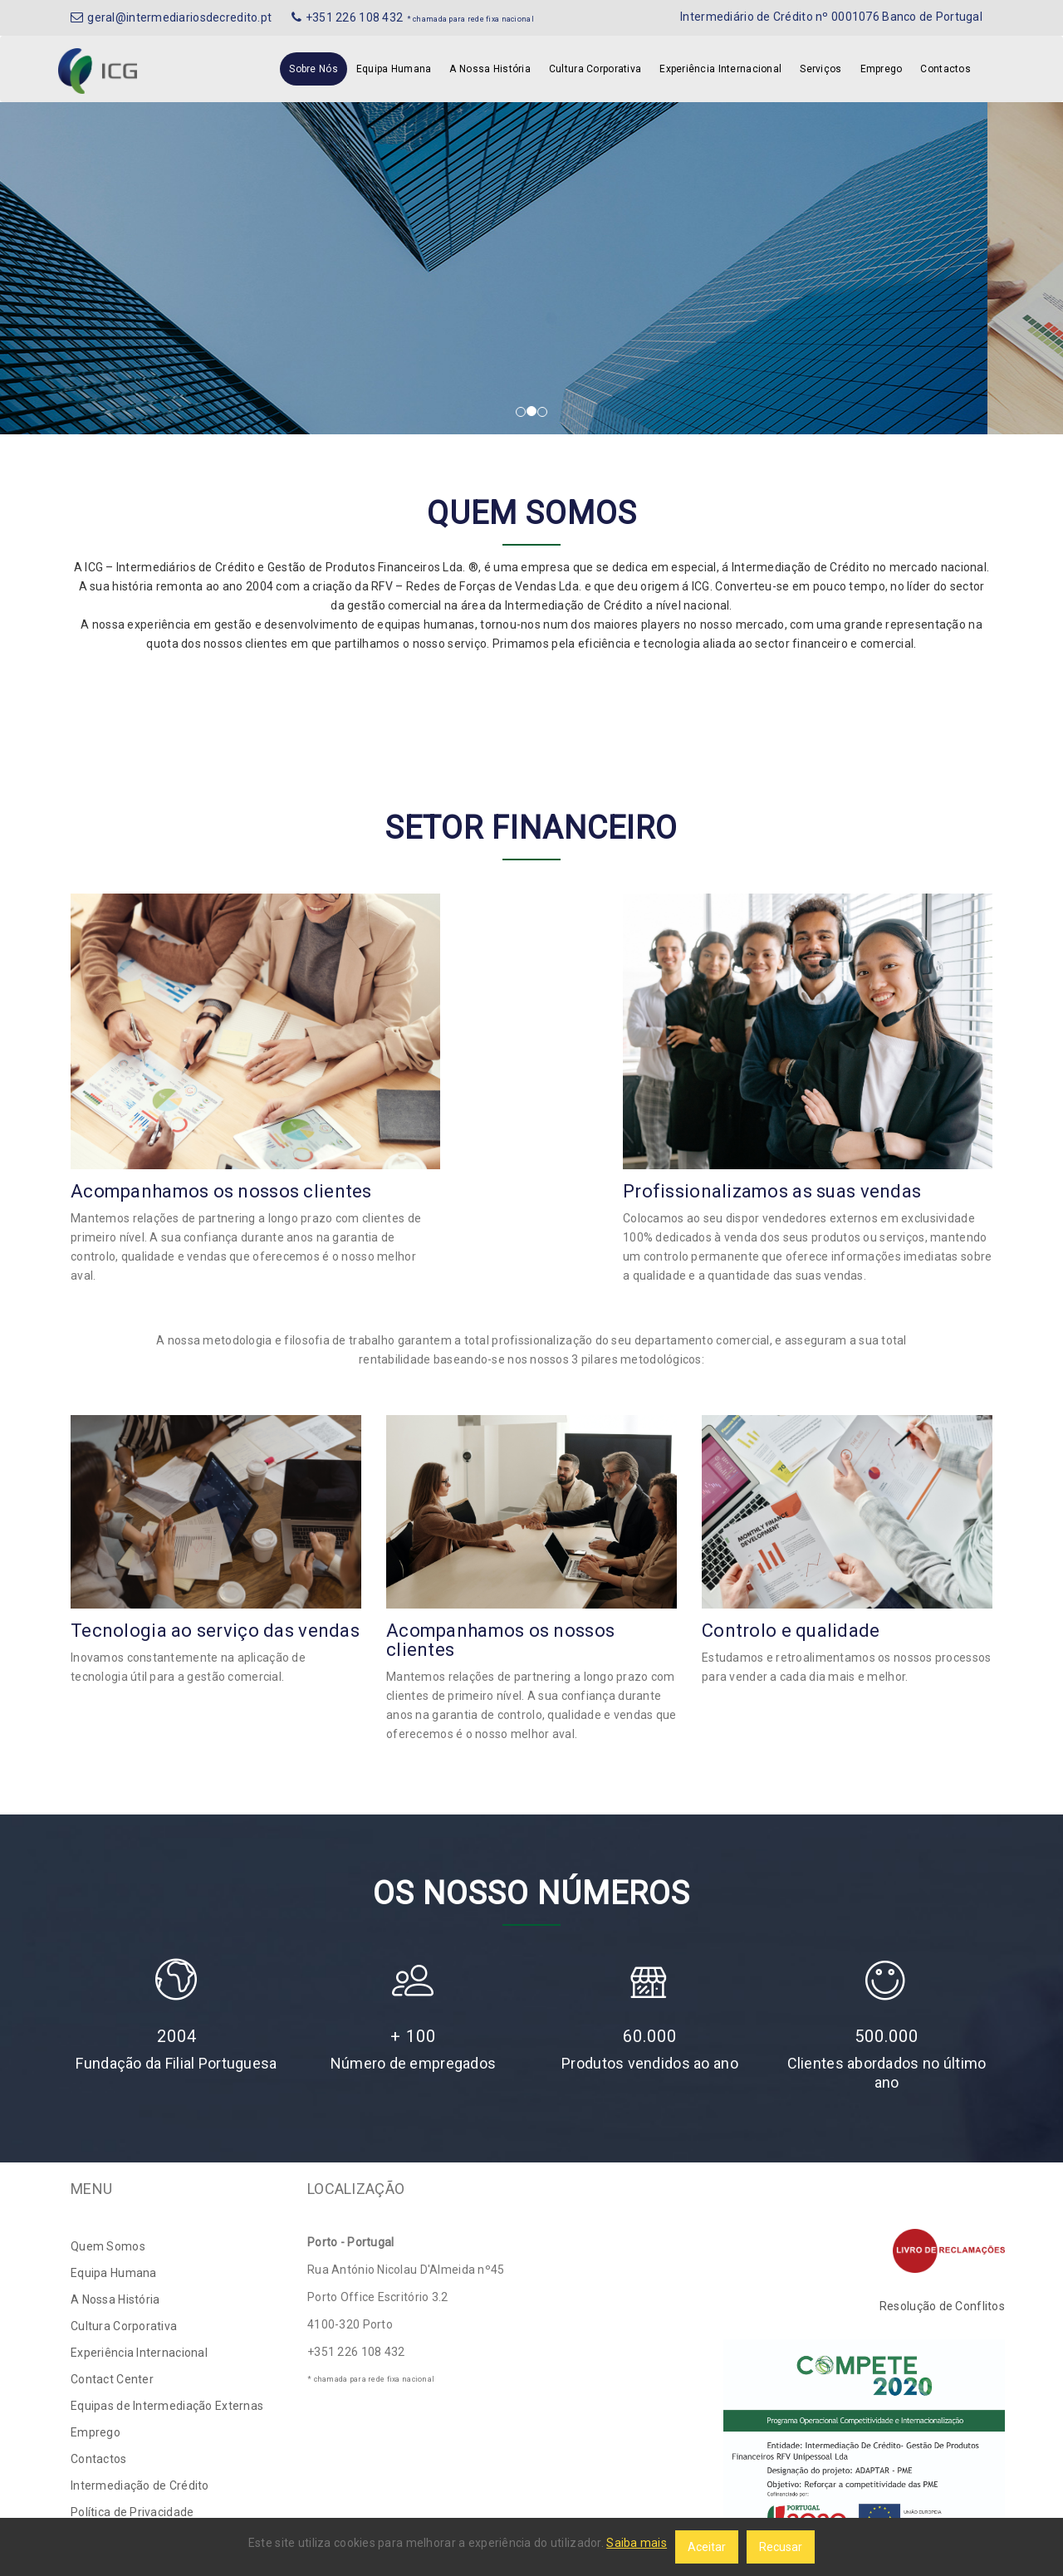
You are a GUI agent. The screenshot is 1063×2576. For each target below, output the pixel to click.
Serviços (820, 69)
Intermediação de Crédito (140, 2485)
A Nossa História (489, 69)
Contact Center (112, 2379)
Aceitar (707, 2547)
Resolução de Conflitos (942, 2306)
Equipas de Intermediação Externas (167, 2405)
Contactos (945, 69)
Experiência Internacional (720, 69)
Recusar (780, 2547)
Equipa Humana (394, 69)
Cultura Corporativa (595, 69)
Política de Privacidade (132, 2512)
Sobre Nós (313, 69)
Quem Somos (108, 2246)
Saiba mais (636, 2542)
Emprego (881, 69)
